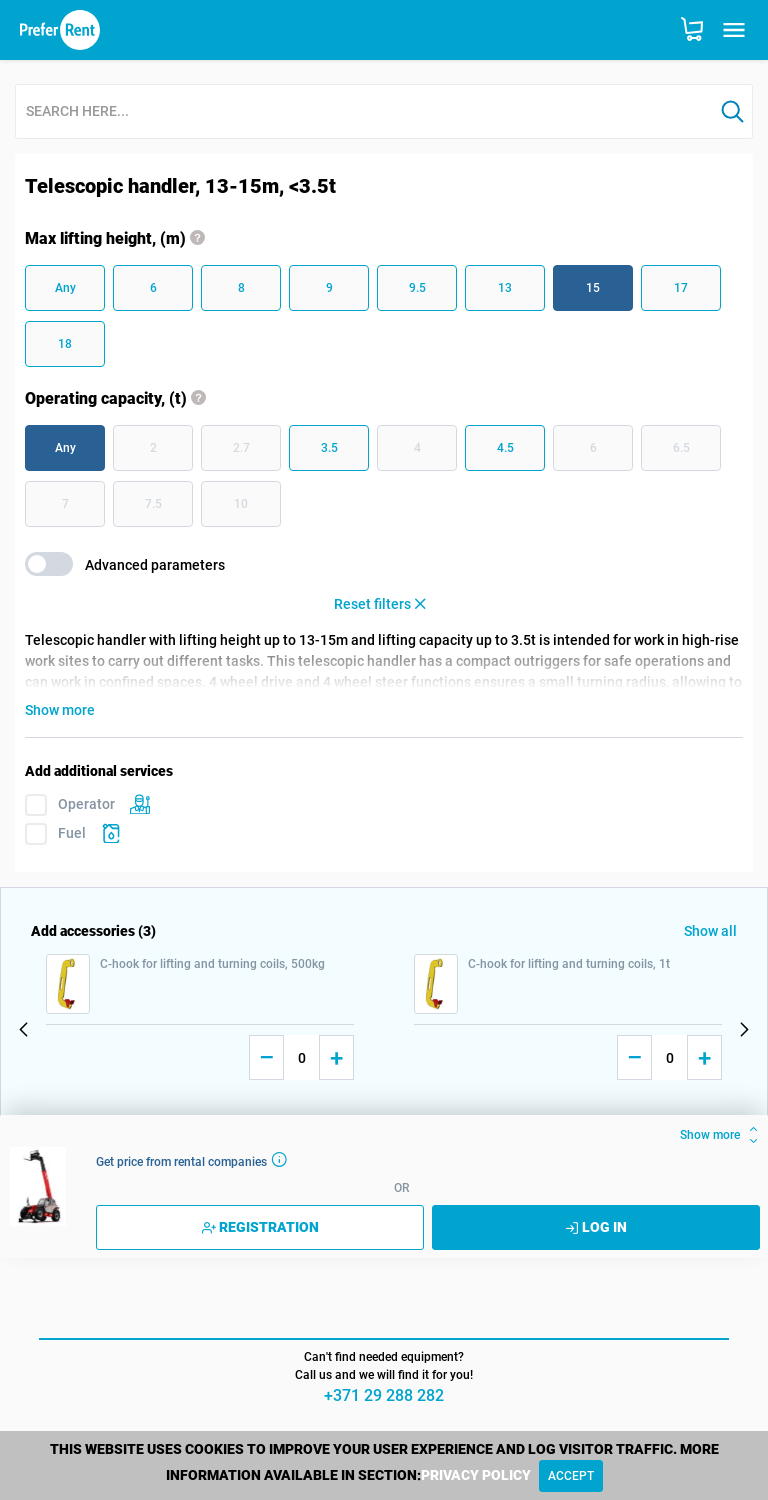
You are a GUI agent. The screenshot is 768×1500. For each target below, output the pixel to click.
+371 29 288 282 (384, 1395)
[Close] (571, 1476)
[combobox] (364, 112)
